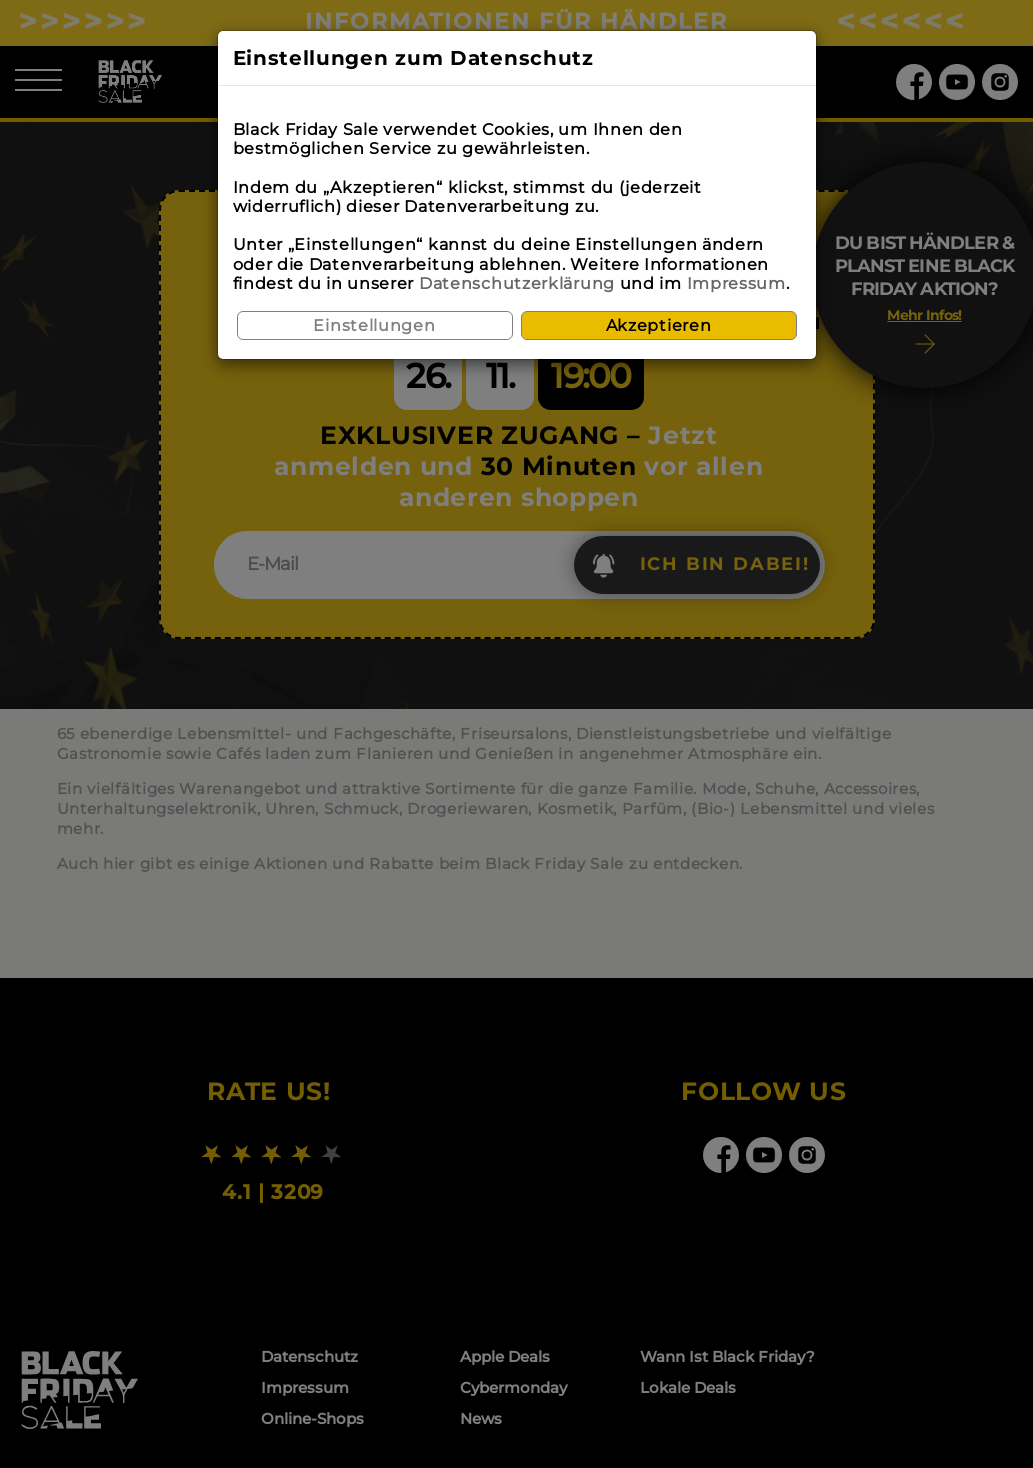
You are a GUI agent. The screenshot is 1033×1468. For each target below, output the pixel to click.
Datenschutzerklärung (517, 283)
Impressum (736, 283)
